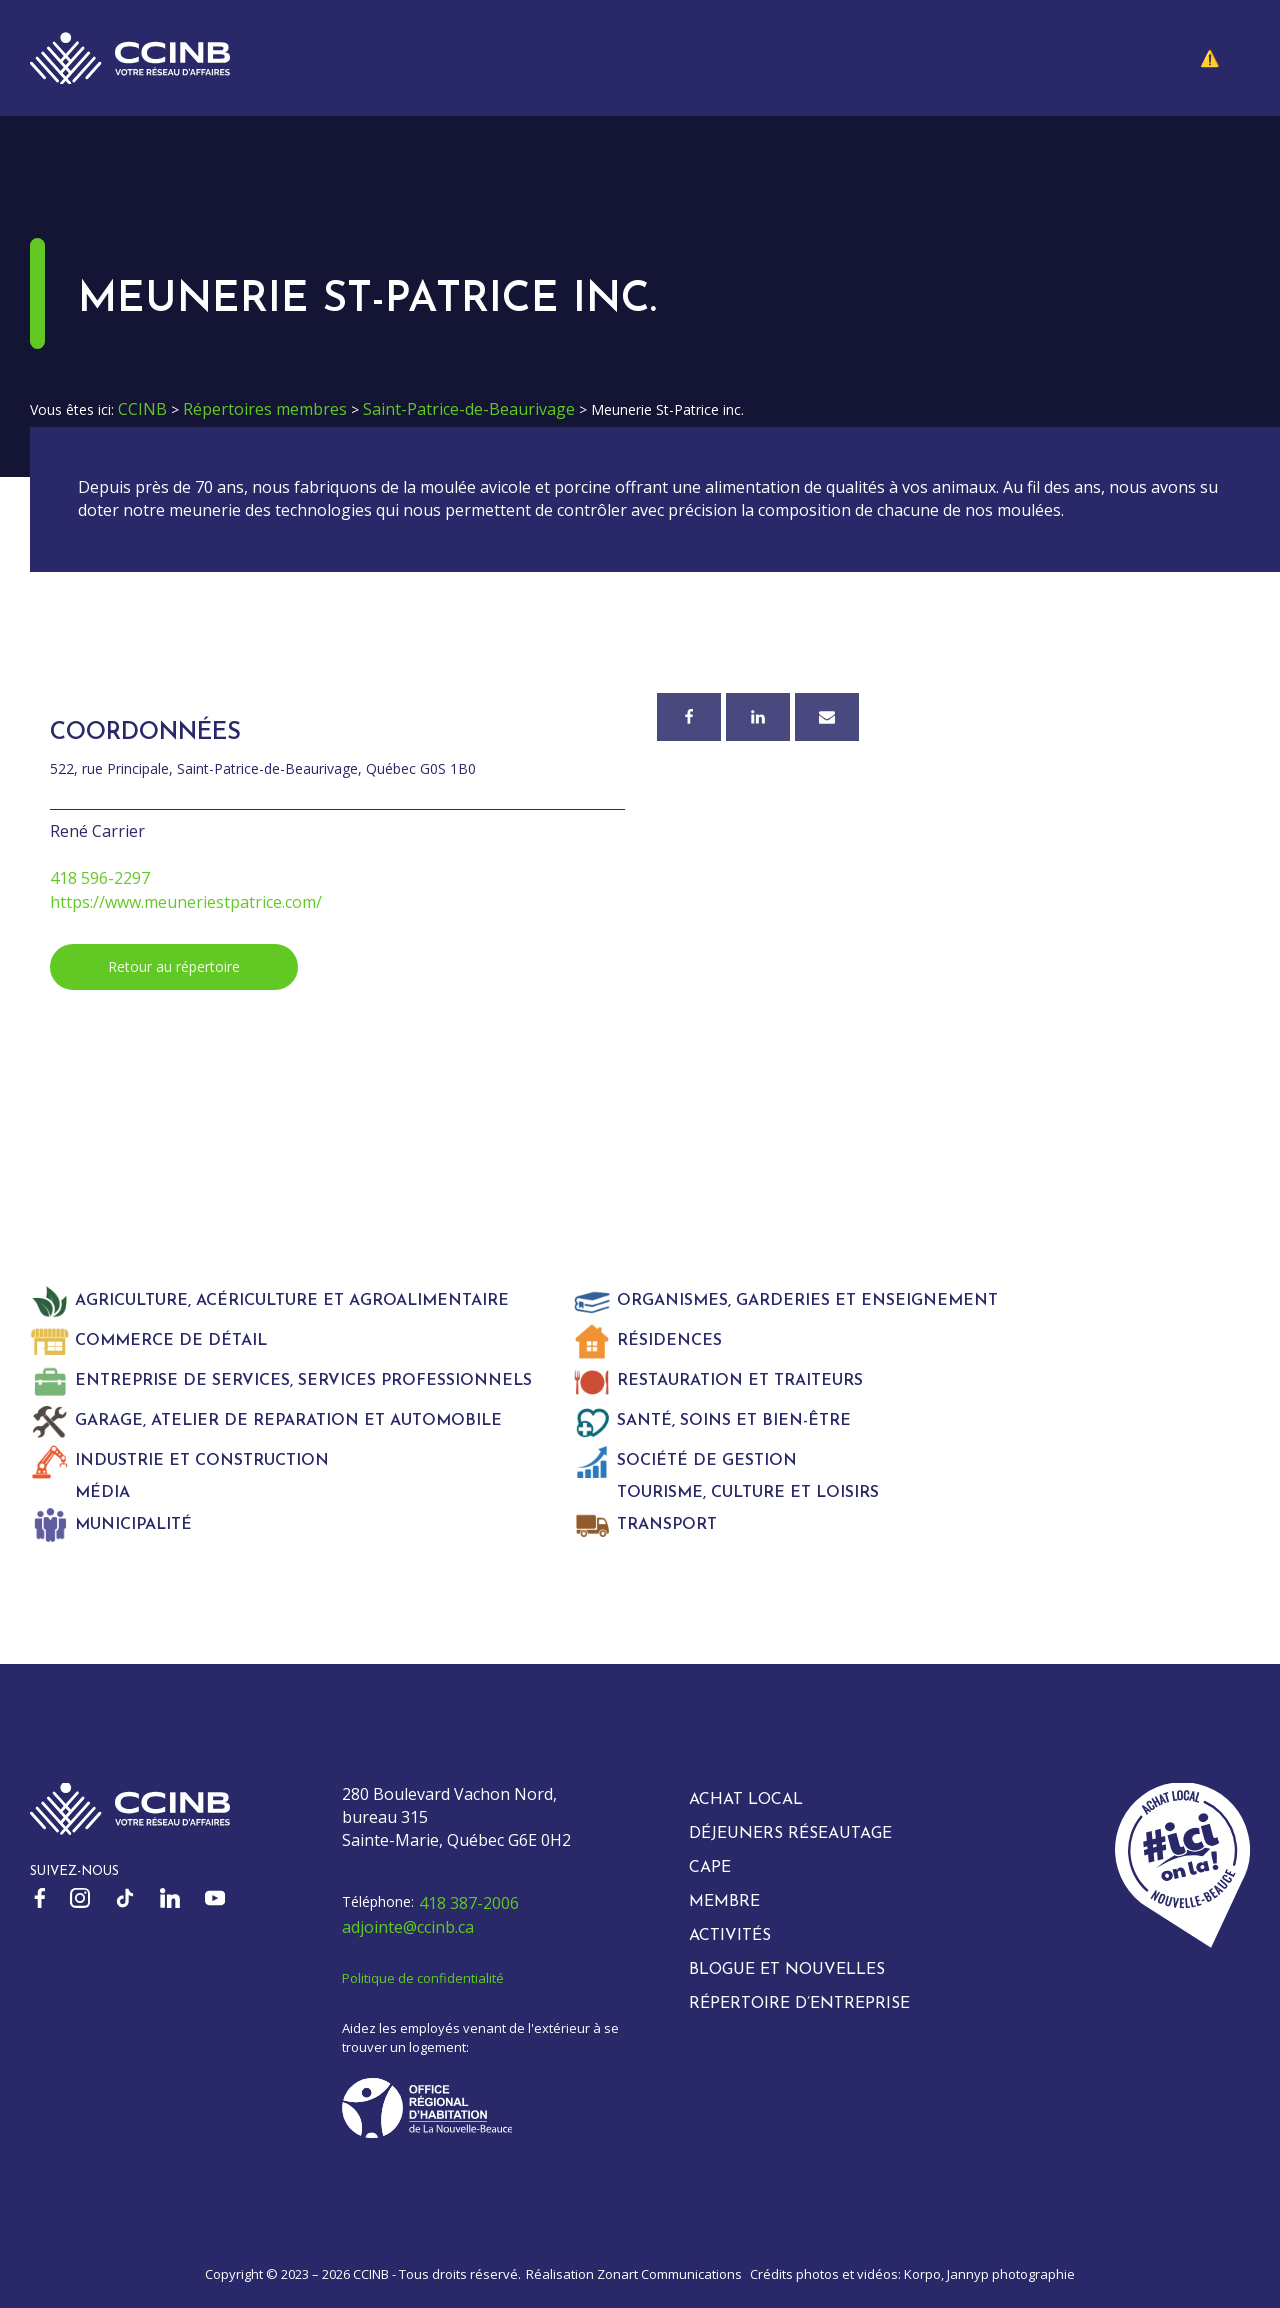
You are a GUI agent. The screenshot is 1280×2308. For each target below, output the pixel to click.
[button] (1225, 58)
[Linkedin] (758, 717)
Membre (724, 1902)
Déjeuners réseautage (790, 1834)
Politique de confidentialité (423, 1978)
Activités (730, 1936)
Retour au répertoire (174, 966)
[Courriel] (827, 717)
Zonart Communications (669, 2274)
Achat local (746, 1800)
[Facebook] (689, 717)
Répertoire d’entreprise (799, 2004)
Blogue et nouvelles (787, 1970)
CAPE (710, 1868)
